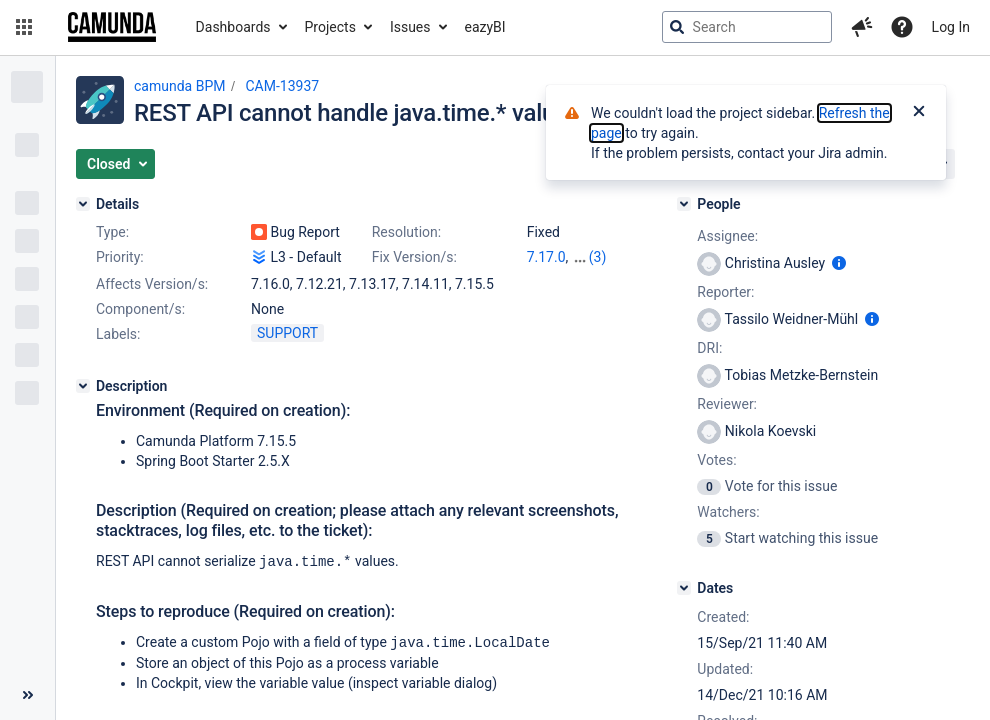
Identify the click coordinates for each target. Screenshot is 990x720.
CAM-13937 (282, 86)
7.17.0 (546, 257)
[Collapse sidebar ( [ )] (27, 695)
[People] (684, 204)
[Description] (83, 386)
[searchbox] (747, 27)
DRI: (709, 348)
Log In (951, 27)
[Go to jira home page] (112, 27)
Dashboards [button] (233, 27)
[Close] (919, 113)
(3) (598, 257)
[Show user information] (839, 263)
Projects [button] (330, 27)
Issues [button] (410, 27)
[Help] (902, 27)
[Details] (83, 204)
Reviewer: (727, 404)
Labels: (118, 334)
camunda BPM (179, 86)
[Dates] (684, 588)
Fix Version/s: (414, 257)
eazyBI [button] (485, 27)
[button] (24, 27)
